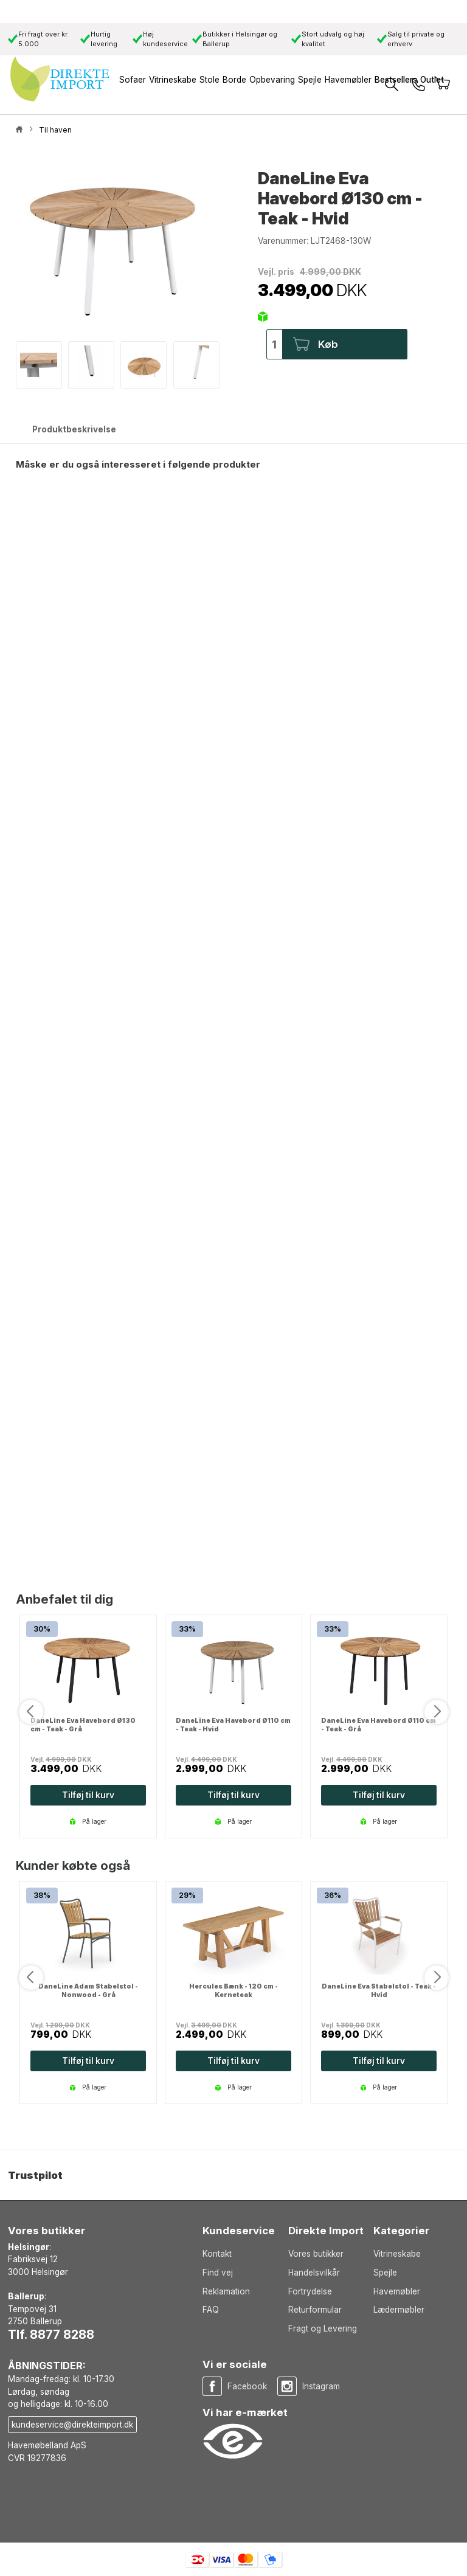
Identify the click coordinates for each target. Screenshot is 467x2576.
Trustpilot (35, 2175)
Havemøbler (396, 2291)
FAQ (210, 2310)
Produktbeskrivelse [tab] (74, 429)
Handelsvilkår (314, 2272)
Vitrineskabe (397, 2254)
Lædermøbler (398, 2310)
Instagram (321, 2386)
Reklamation (226, 2291)
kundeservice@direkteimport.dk (72, 2424)
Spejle (385, 2272)
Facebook (247, 2386)
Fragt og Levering (322, 2328)
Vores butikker (316, 2254)
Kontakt (217, 2254)
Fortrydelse (310, 2291)
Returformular (315, 2310)
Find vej (217, 2272)
